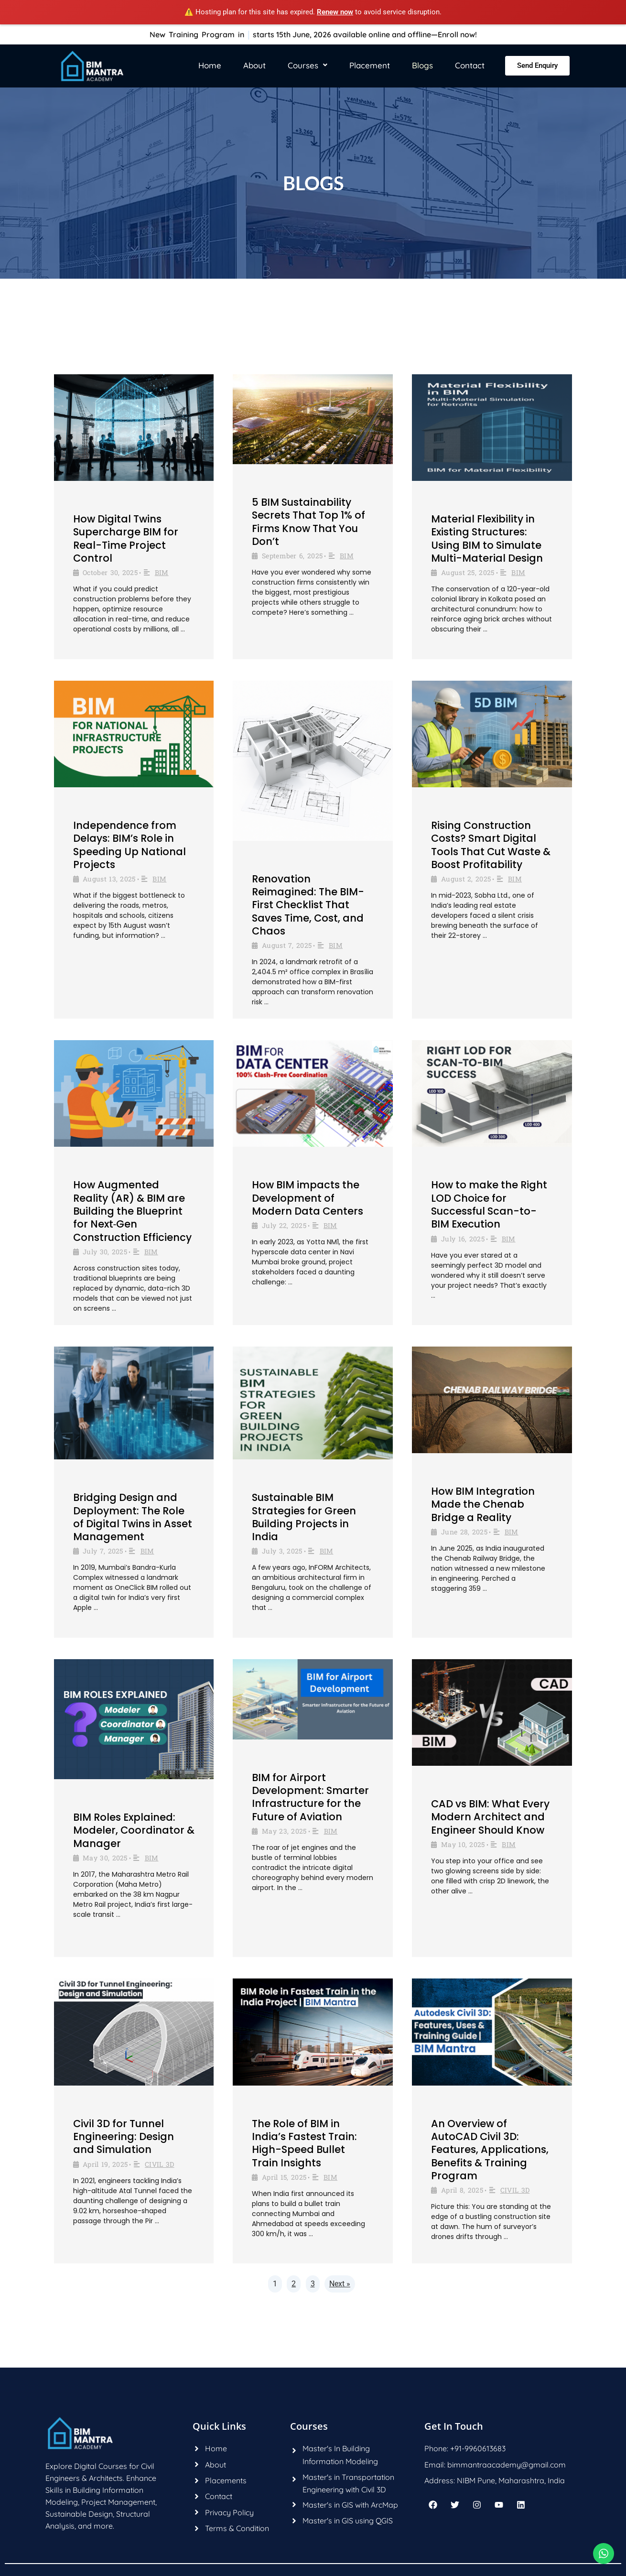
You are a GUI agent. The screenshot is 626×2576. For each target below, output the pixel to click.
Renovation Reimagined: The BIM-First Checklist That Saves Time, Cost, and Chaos (308, 905)
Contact (470, 65)
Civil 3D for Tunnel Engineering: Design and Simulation (123, 2137)
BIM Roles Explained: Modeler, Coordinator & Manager (133, 1830)
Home (209, 65)
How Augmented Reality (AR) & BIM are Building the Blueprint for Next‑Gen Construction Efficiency (132, 1211)
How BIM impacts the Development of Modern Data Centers (307, 1198)
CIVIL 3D (159, 2164)
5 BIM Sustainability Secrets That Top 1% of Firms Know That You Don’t (308, 521)
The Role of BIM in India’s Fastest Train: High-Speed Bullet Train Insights (304, 2143)
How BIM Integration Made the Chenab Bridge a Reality (483, 1504)
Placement (369, 65)
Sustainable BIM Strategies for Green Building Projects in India (304, 1516)
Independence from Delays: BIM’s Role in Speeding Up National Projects (129, 844)
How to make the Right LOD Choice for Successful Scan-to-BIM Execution (489, 1204)
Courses (307, 65)
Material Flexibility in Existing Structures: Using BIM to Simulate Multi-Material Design (487, 538)
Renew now (335, 12)
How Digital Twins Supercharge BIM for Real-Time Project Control (125, 538)
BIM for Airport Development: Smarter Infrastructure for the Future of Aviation (310, 1797)
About (254, 65)
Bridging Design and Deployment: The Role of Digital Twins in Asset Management (132, 1516)
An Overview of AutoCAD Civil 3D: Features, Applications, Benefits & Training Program (490, 2150)
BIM (162, 572)
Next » (339, 2283)
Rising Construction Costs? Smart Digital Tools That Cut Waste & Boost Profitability (490, 844)
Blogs (422, 65)
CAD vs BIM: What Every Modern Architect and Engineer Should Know (490, 1817)
